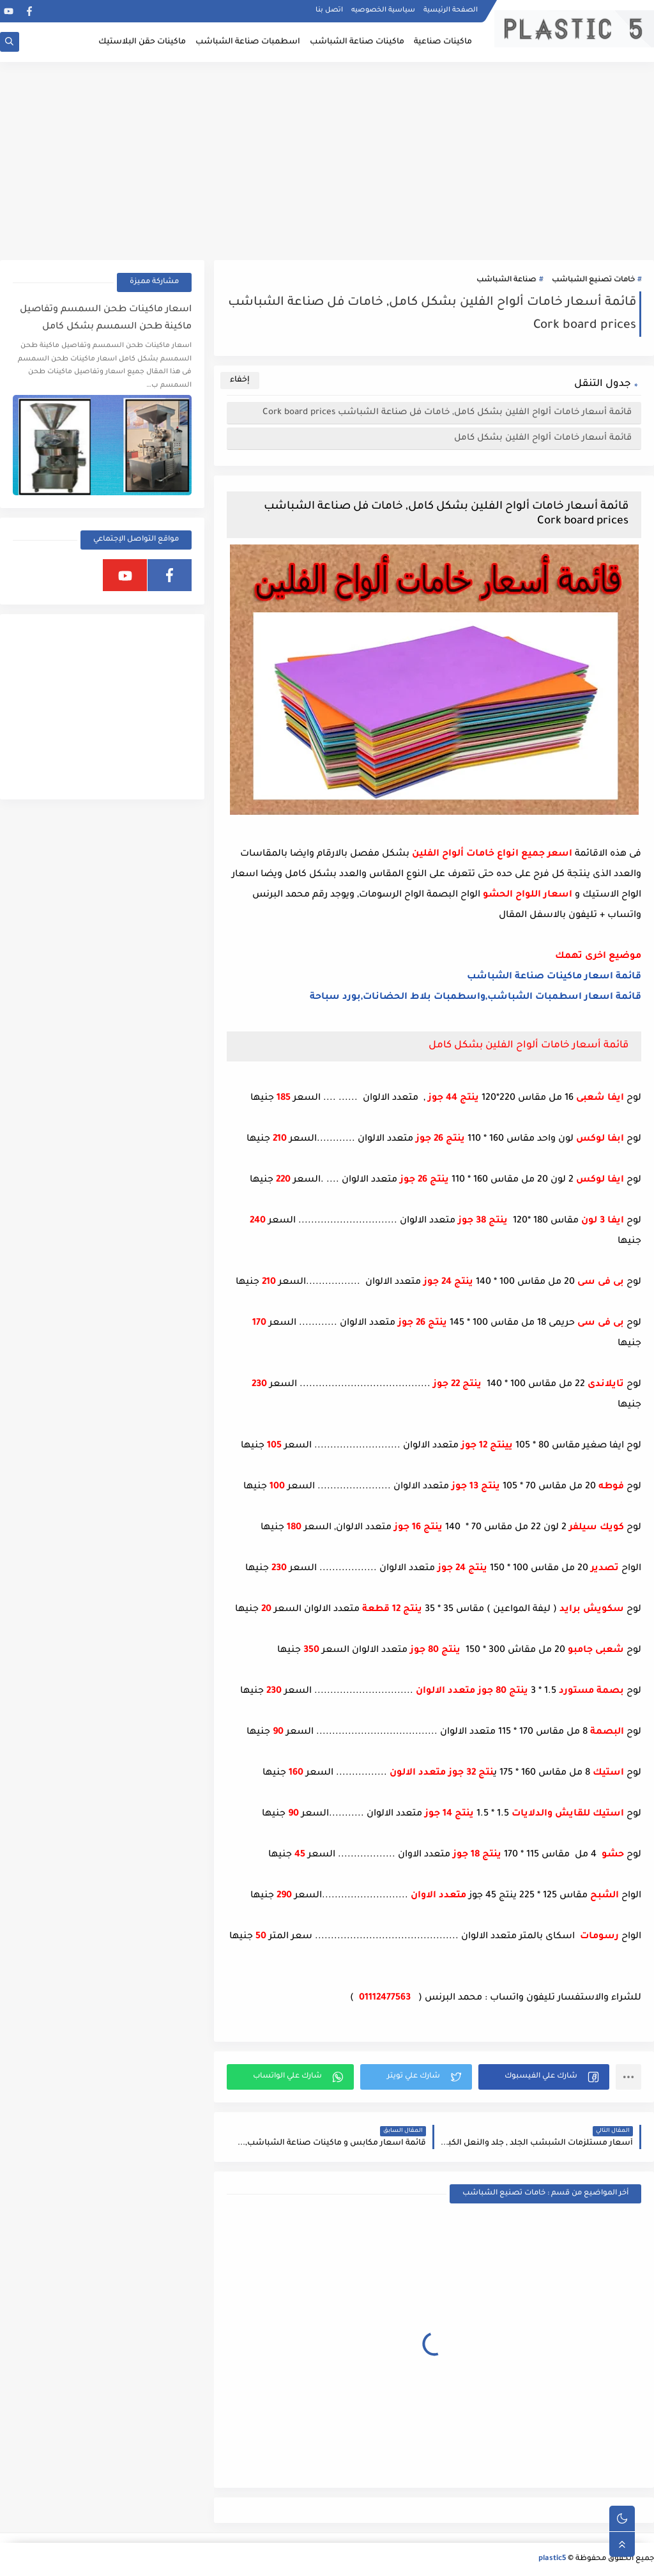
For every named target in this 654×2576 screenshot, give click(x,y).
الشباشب (489, 977)
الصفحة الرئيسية (450, 10)
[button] (543, 2077)
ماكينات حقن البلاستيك (142, 42)
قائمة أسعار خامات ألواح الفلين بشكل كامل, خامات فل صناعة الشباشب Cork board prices (447, 412)
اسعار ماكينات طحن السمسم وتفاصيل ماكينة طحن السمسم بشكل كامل (106, 318)
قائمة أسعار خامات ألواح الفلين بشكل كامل (543, 438)
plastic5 (552, 2559)
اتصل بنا (329, 10)
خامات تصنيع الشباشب (593, 280)
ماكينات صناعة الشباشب (357, 42)
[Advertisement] (327, 161)
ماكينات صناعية (443, 42)
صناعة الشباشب (506, 280)
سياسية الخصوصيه (383, 10)
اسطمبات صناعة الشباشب (247, 42)
